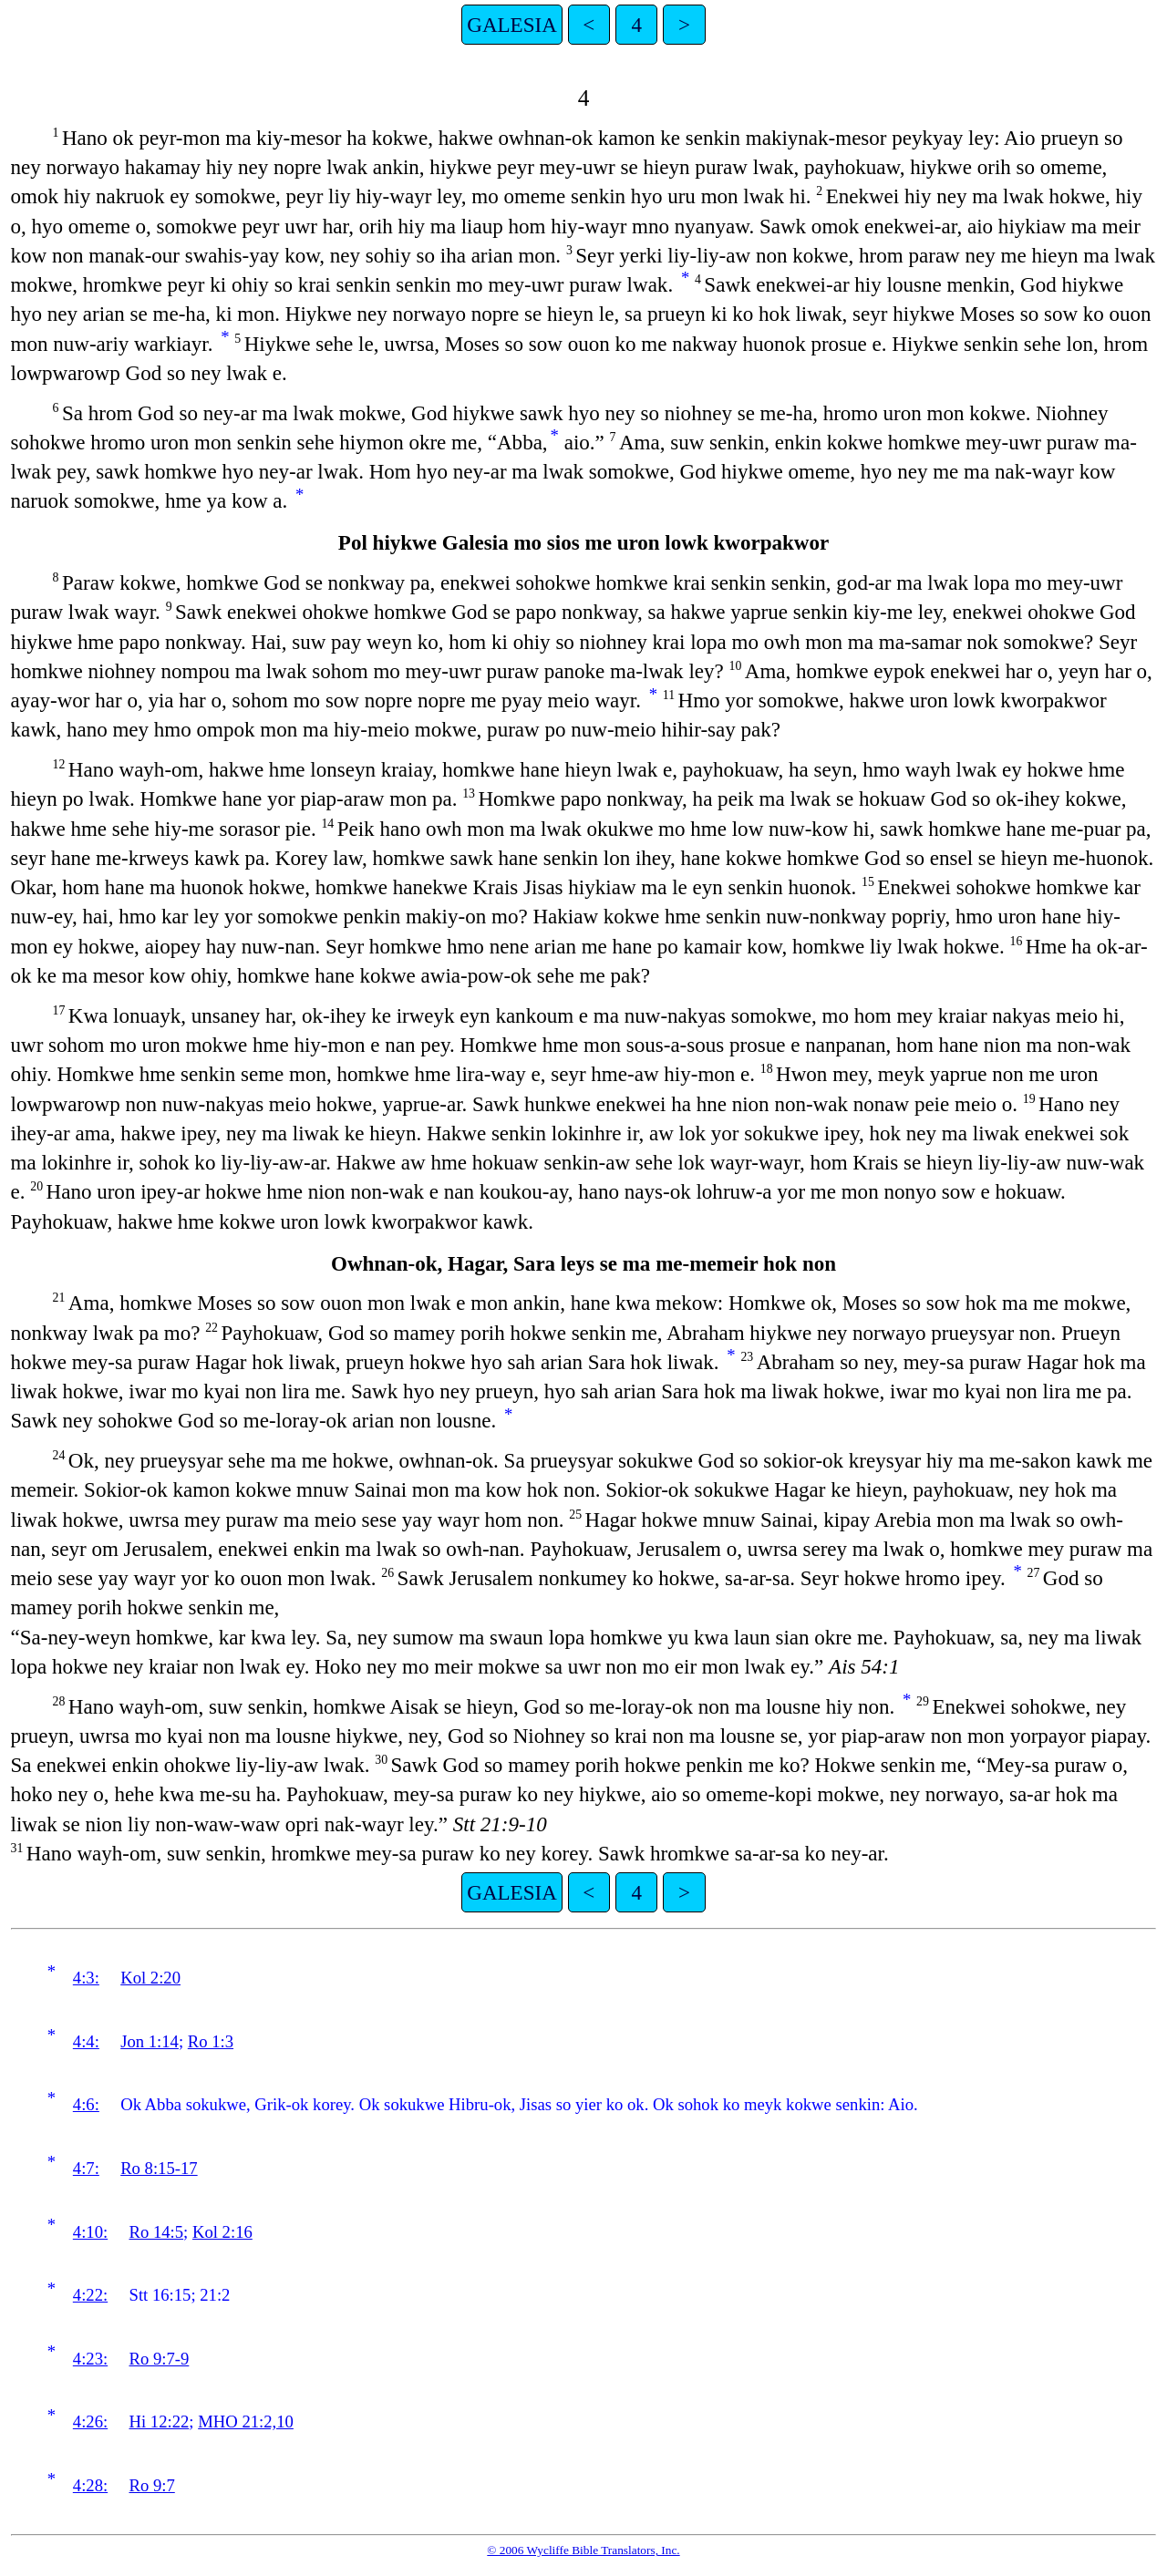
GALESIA (512, 24)
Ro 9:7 (152, 2485)
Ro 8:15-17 (158, 2168)
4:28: (90, 2485)
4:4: (86, 2041)
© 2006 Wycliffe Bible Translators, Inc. (583, 2550)
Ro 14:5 (156, 2231)
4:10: (90, 2231)
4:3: (86, 1977)
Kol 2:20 (150, 1977)
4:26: (90, 2421)
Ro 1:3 (210, 2041)
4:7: (86, 2168)
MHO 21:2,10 (246, 2421)
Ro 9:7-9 (159, 2358)
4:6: (86, 2104)
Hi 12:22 (159, 2421)
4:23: (90, 2358)
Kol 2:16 (222, 2231)
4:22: (90, 2294)
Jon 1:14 (149, 2041)
